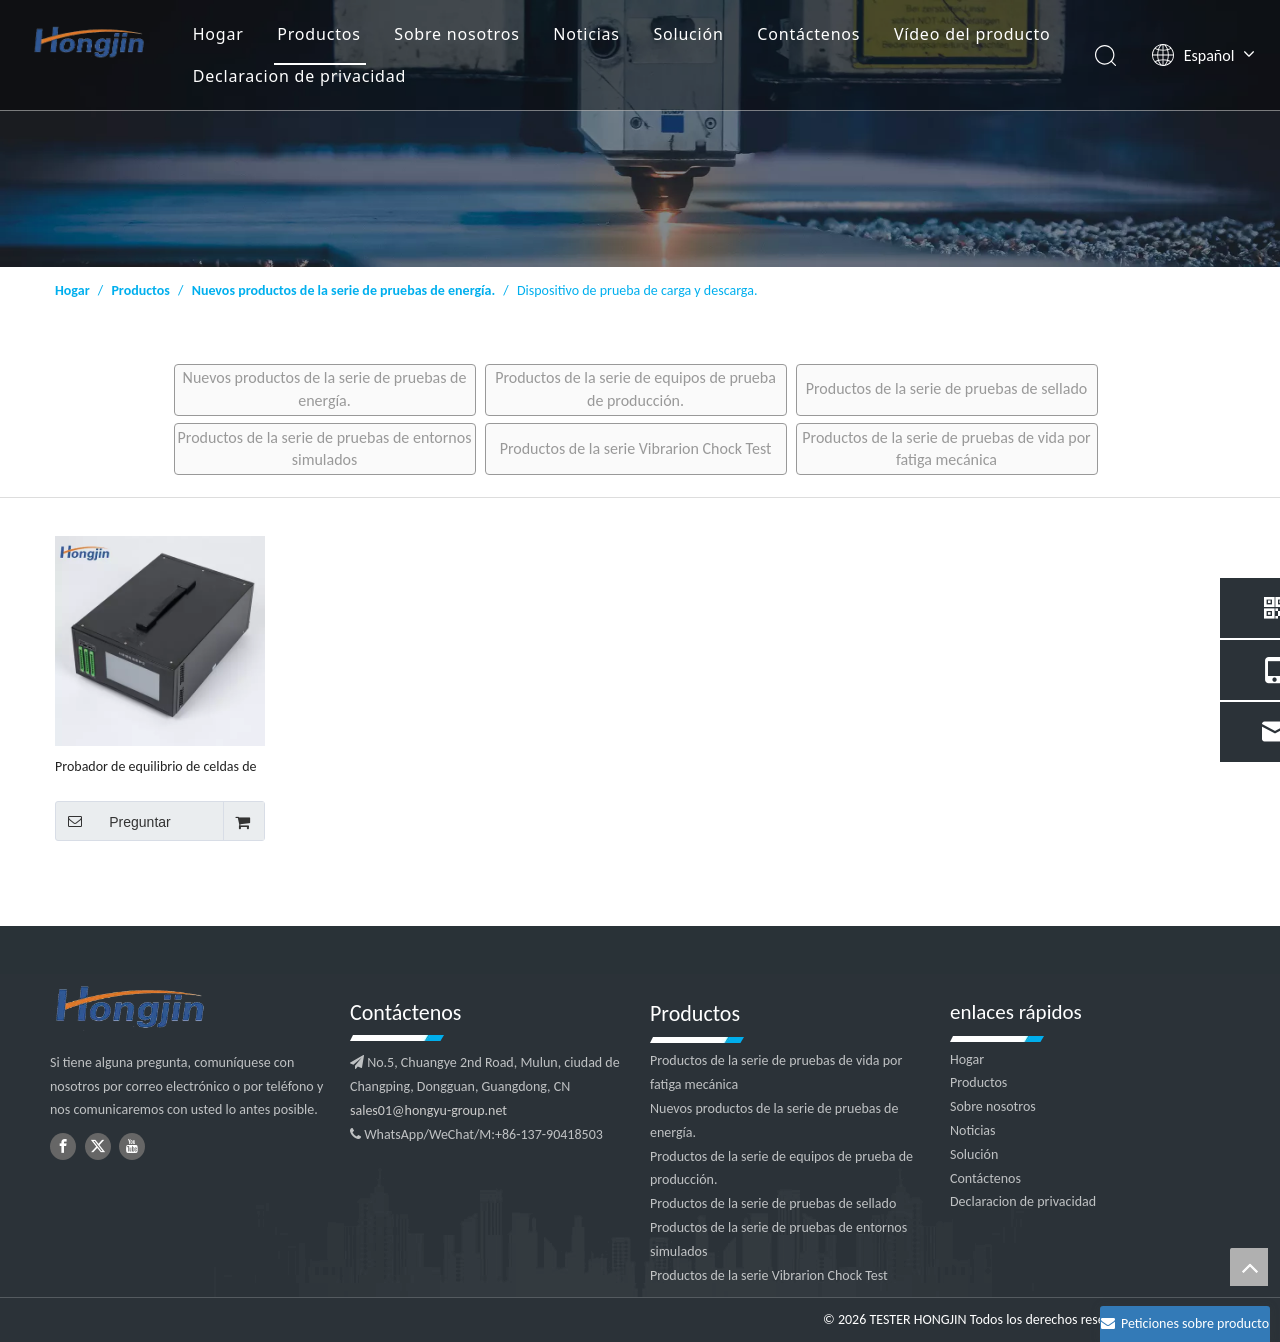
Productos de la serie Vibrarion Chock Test (636, 448)
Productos (318, 34)
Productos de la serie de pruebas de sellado (946, 388)
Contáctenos (808, 34)
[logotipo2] (190, 1008)
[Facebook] (63, 1146)
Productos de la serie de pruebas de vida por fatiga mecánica (946, 448)
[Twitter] (98, 1146)
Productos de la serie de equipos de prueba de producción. (635, 388)
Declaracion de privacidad (299, 76)
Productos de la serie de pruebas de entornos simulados (325, 448)
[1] (640, 133)
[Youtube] (132, 1146)
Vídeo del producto (972, 34)
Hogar (218, 34)
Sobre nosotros (456, 34)
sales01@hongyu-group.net (428, 1110)
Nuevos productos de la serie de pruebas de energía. (325, 388)
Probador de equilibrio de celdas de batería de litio (156, 766)
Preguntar (113, 821)
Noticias (586, 34)
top (1249, 1267)
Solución (688, 34)
